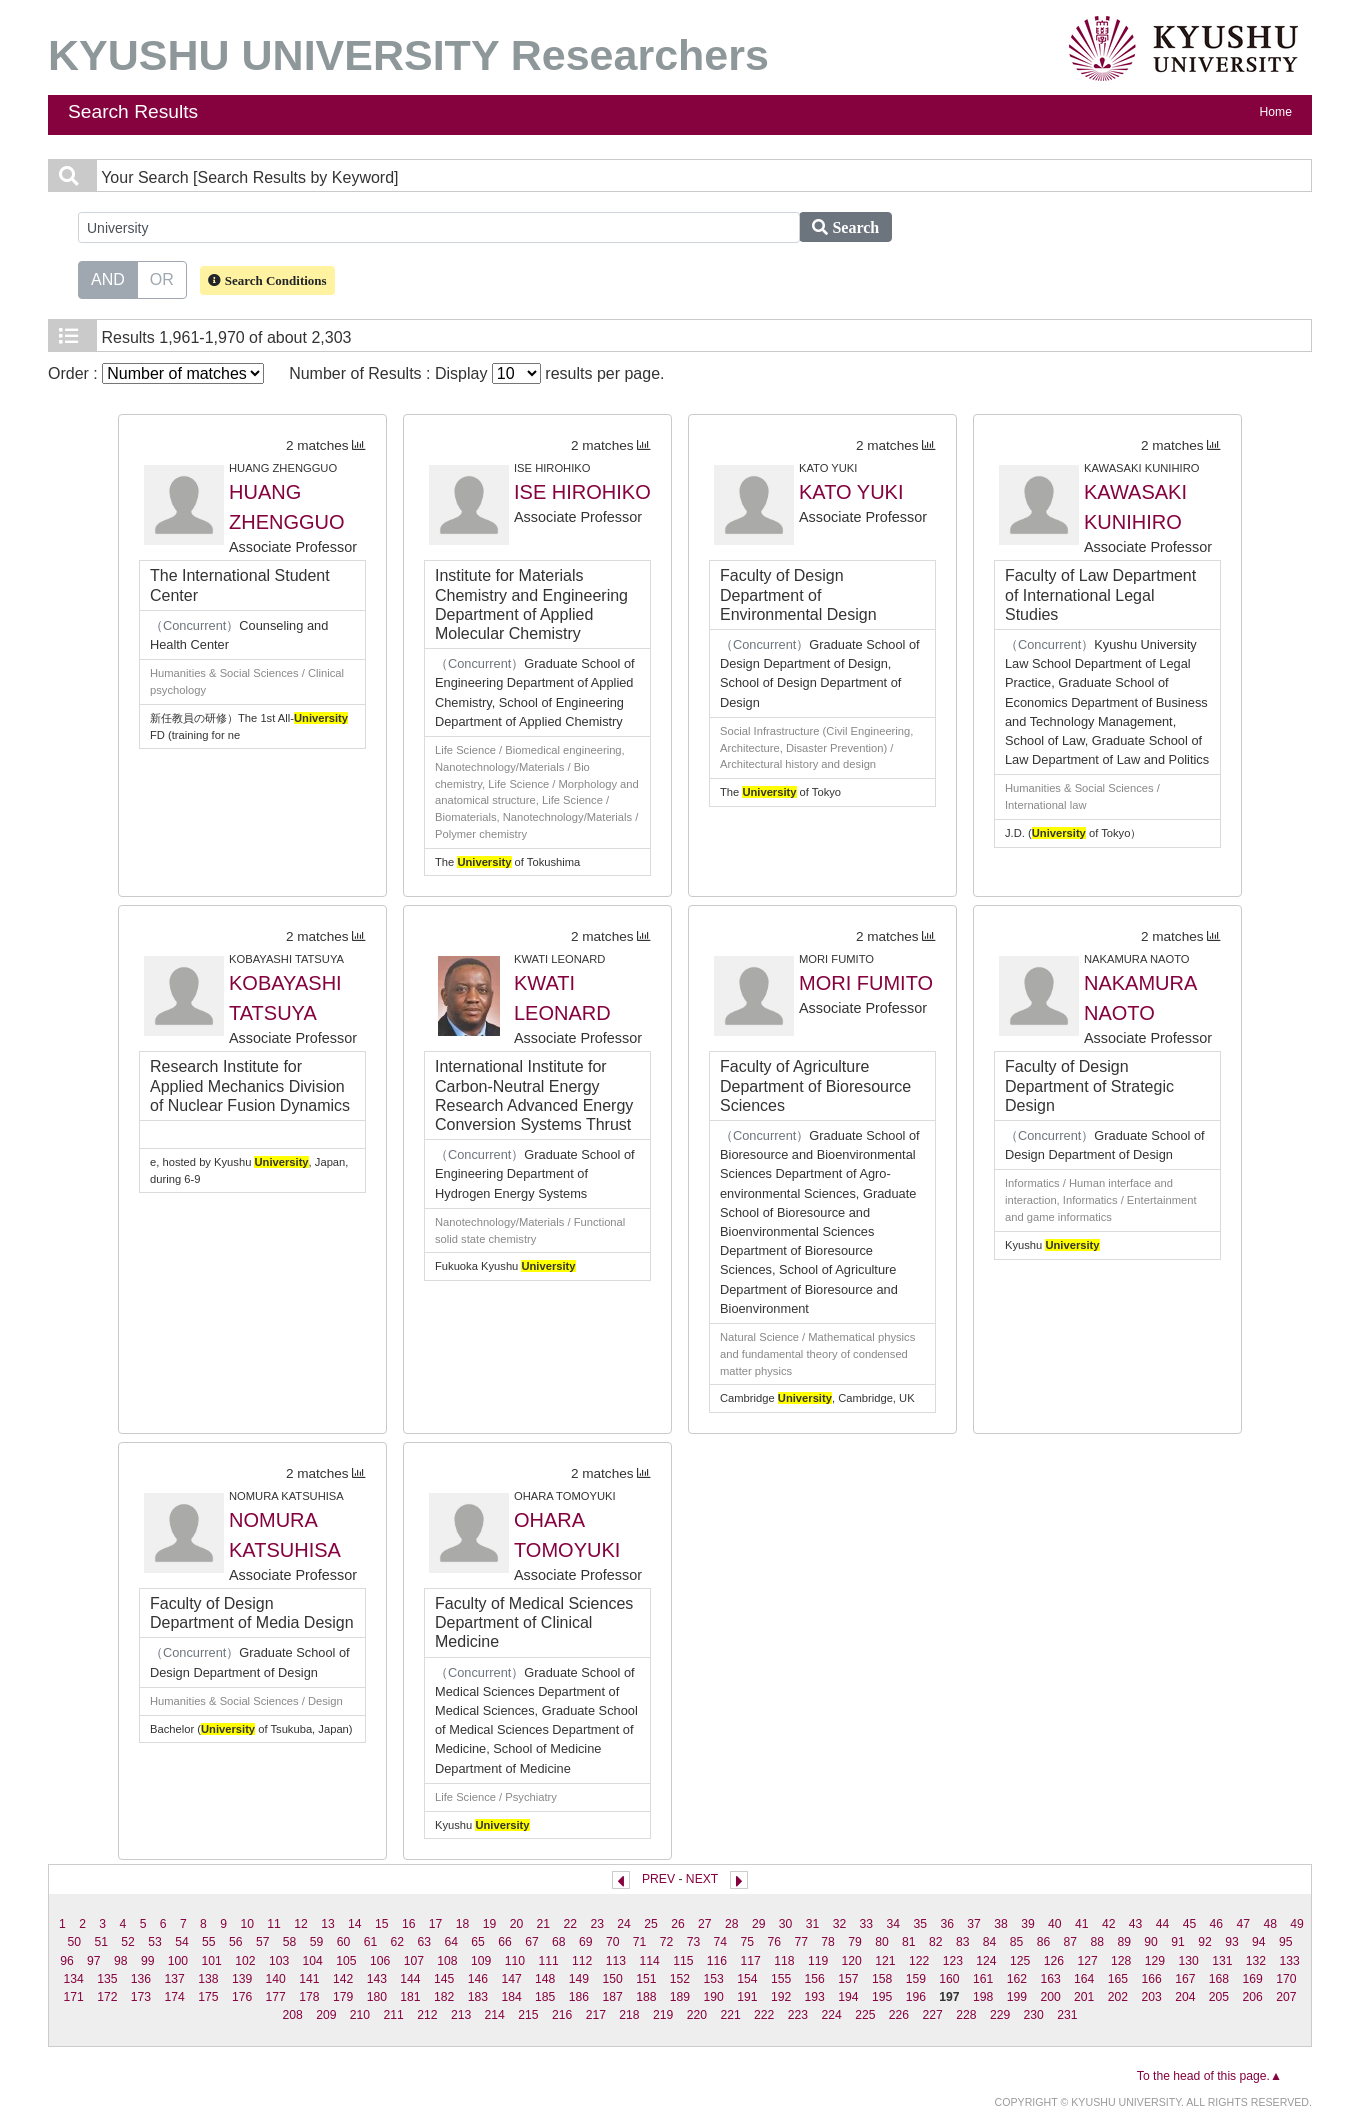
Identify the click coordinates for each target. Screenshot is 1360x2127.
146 (478, 1979)
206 (1253, 1997)
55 (209, 1942)
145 (444, 1979)
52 (128, 1942)
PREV (658, 1879)
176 (242, 1997)
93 (1232, 1942)
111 (548, 1961)
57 (263, 1942)
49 (1297, 1924)
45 (1190, 1924)
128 (1121, 1961)
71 (640, 1942)
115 (683, 1961)
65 (478, 1942)
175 (208, 1997)
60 (344, 1942)
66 (505, 1942)
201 (1084, 1997)
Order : (156, 373)
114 (649, 1961)
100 (178, 1961)
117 (751, 1961)
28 (732, 1924)
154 (747, 1979)
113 (616, 1961)
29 (759, 1924)
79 (855, 1942)
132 (1256, 1961)
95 (1286, 1942)
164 (1084, 1979)
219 (663, 2015)
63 (424, 1942)
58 (290, 1942)
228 (966, 2015)
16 (409, 1924)
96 (67, 1961)
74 (721, 1942)
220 (697, 2015)
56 (236, 1942)
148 (545, 1979)
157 (848, 1979)
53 (155, 1942)
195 (882, 1997)
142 (343, 1979)
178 (309, 1997)
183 (478, 1997)
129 (1155, 1961)
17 (436, 1924)
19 (490, 1924)
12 (301, 1924)
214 (495, 2015)
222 (764, 2015)
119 (818, 1961)
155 (781, 1979)
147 (511, 1979)
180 (377, 1997)
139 (242, 1979)
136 (141, 1979)
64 (451, 1942)
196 (916, 1997)
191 (747, 1997)
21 (544, 1924)
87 (1071, 1942)
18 (463, 1924)
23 (597, 1924)
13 (328, 1924)
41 (1082, 1924)
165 (1118, 1979)
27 (705, 1924)
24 (624, 1924)
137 (175, 1979)
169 (1253, 1979)
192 (781, 1997)
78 (828, 1942)
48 (1270, 1924)
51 (101, 1942)
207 (1286, 1997)
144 (410, 1979)
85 (1017, 1942)
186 (579, 1997)
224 (831, 2015)
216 (562, 2015)
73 (694, 1942)
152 (680, 1979)
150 (612, 1979)
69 (586, 1942)
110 (515, 1961)
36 (947, 1924)
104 (313, 1961)
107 (414, 1961)
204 (1185, 1997)
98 (121, 1961)
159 (916, 1979)
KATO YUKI (851, 492)
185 (545, 1997)
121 (885, 1961)
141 (309, 1979)
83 (963, 1942)
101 (212, 1961)
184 (511, 1997)
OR (162, 278)
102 (245, 1961)
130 (1188, 1961)
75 (748, 1942)
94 (1259, 1942)
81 (909, 1942)
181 (410, 1997)
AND (108, 278)
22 (570, 1924)
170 (1286, 1979)
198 (983, 1997)
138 (208, 1979)
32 (840, 1924)
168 (1219, 1979)
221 (730, 2015)
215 (528, 2015)
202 (1118, 1997)
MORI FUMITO (866, 983)
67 (532, 1942)
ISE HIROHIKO (582, 492)
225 (865, 2015)
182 (444, 1997)
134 (73, 1979)
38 (1001, 1924)
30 (786, 1924)
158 (882, 1979)
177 (276, 1997)
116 (717, 1961)
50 (74, 1942)
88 (1098, 1942)
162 (1017, 1979)
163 (1050, 1979)
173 (141, 1997)
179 (343, 1997)
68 (559, 1942)
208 (292, 2015)
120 (852, 1961)
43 (1136, 1924)
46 (1217, 1924)
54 (182, 1942)
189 (680, 1997)
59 (317, 1942)
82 (936, 1942)
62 (398, 1942)
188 (646, 1997)
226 (899, 2015)
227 (933, 2015)
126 (1054, 1961)
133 (1290, 1961)
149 (579, 1979)
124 (986, 1961)
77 (801, 1942)
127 (1087, 1961)
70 (613, 1942)
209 (326, 2015)
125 (1020, 1961)
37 (974, 1924)
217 (596, 2015)
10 (247, 1924)
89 (1124, 1942)
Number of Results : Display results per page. (476, 373)
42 (1109, 1924)
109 (481, 1961)
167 (1185, 1979)
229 (1000, 2015)
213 (461, 2015)
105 (346, 1961)
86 (1044, 1942)
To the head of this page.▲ (1209, 2076)
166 (1151, 1979)
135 (107, 1979)
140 (276, 1979)
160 (949, 1979)
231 (1067, 2015)
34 (894, 1924)
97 (94, 1961)
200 (1050, 1997)
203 (1151, 1997)
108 (447, 1961)
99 (148, 1961)
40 (1055, 1924)
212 (427, 2015)
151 (646, 1979)
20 (517, 1924)
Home (1276, 112)
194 (848, 1997)
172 (107, 1997)
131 (1222, 1961)
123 (953, 1961)
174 (175, 1997)
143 (377, 1979)
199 (1017, 1997)
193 (815, 1997)
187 (612, 1997)
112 (582, 1961)
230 (1034, 2015)
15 (382, 1924)
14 (355, 1924)
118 (784, 1961)
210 (360, 2015)
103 (279, 1961)
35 (920, 1924)
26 (678, 1924)
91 (1178, 1942)
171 (73, 1997)
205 (1219, 1997)
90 (1151, 1942)
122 (919, 1961)
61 (371, 1942)
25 (651, 1924)
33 (867, 1924)
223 (798, 2015)
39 (1028, 1924)
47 (1244, 1924)
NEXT (702, 1879)
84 (990, 1942)
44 (1163, 1924)
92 (1205, 1942)
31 (813, 1924)
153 (714, 1979)
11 (274, 1924)
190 (714, 1997)
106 (380, 1961)
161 (983, 1979)
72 (667, 1942)
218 (629, 2015)
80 (882, 1942)
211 (394, 2015)
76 (774, 1942)
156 (815, 1979)
